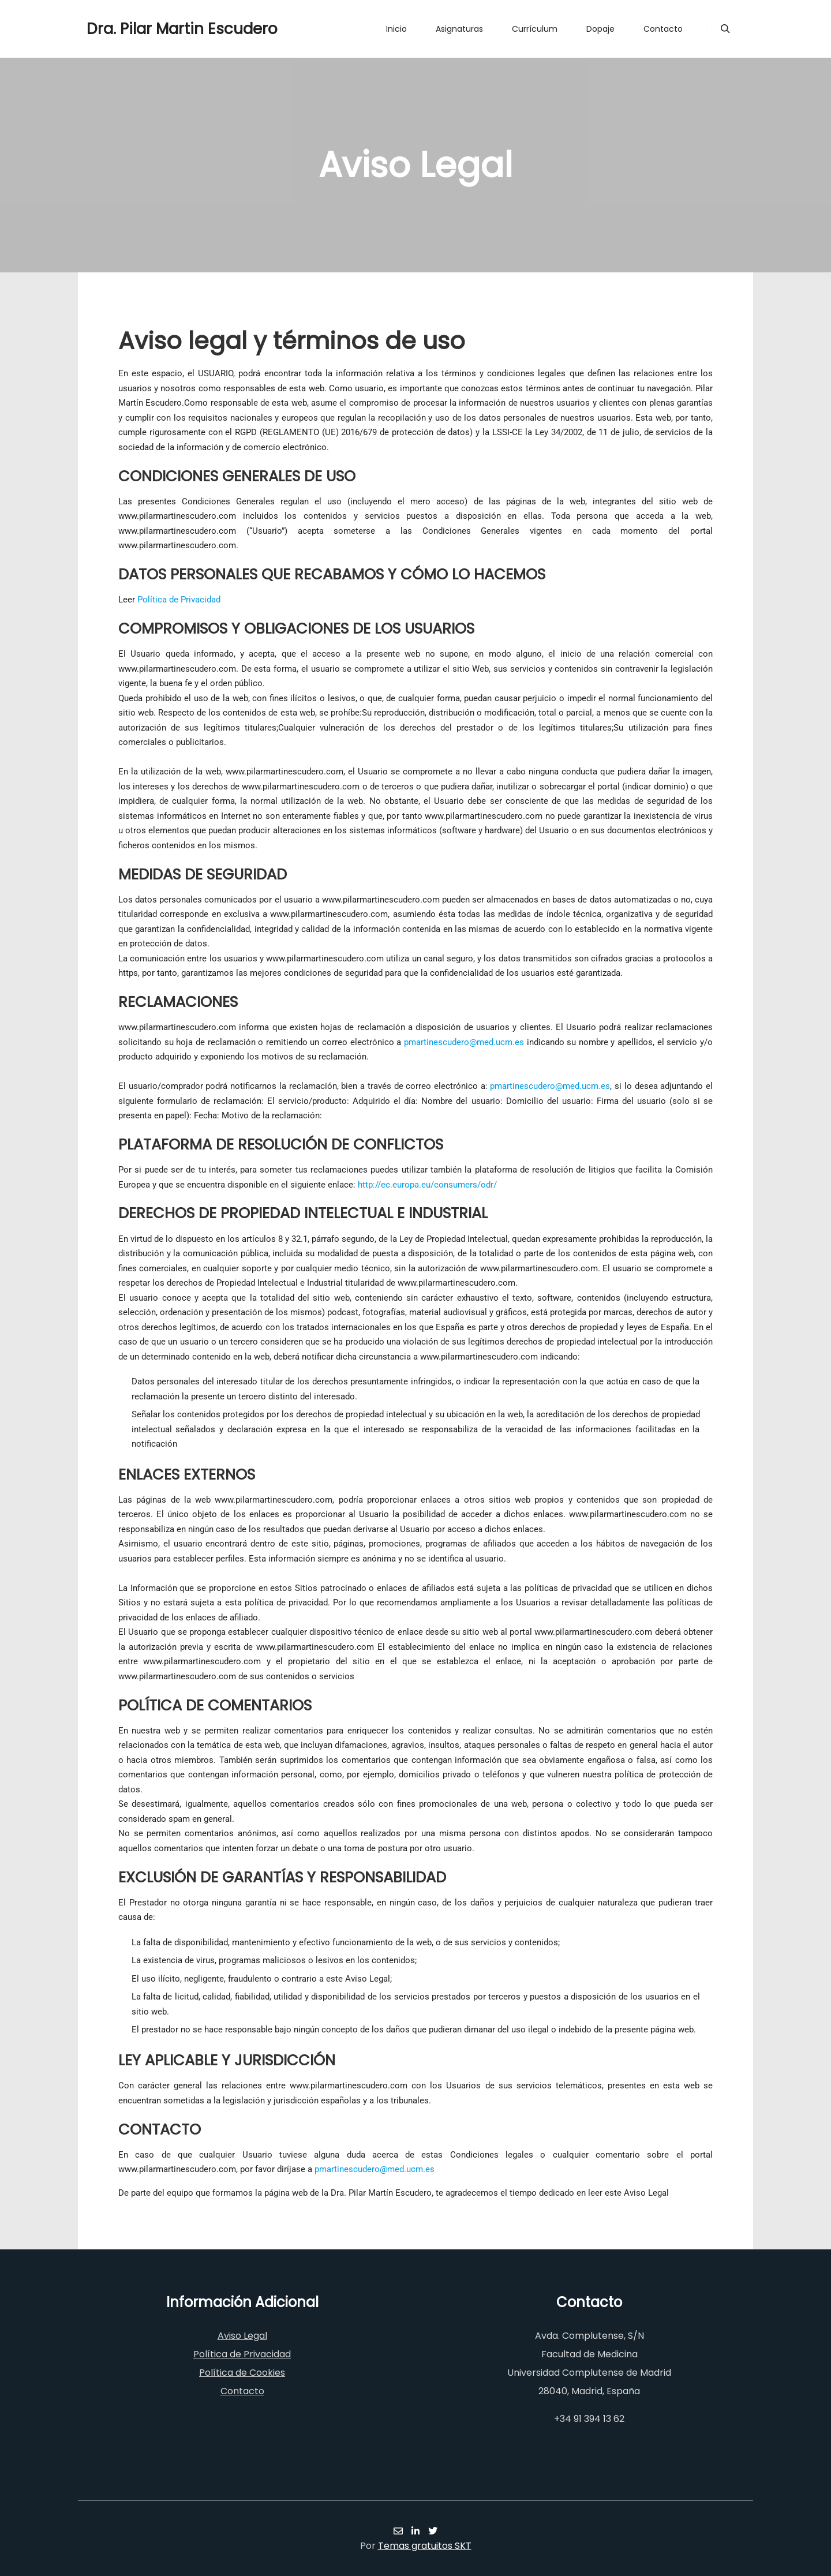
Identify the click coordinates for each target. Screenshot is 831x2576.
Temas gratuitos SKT (424, 2545)
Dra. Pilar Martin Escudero (144, 28)
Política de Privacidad (178, 599)
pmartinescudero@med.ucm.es (464, 1042)
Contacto (242, 2391)
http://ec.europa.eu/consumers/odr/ (427, 1185)
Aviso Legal (242, 2335)
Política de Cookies (242, 2372)
